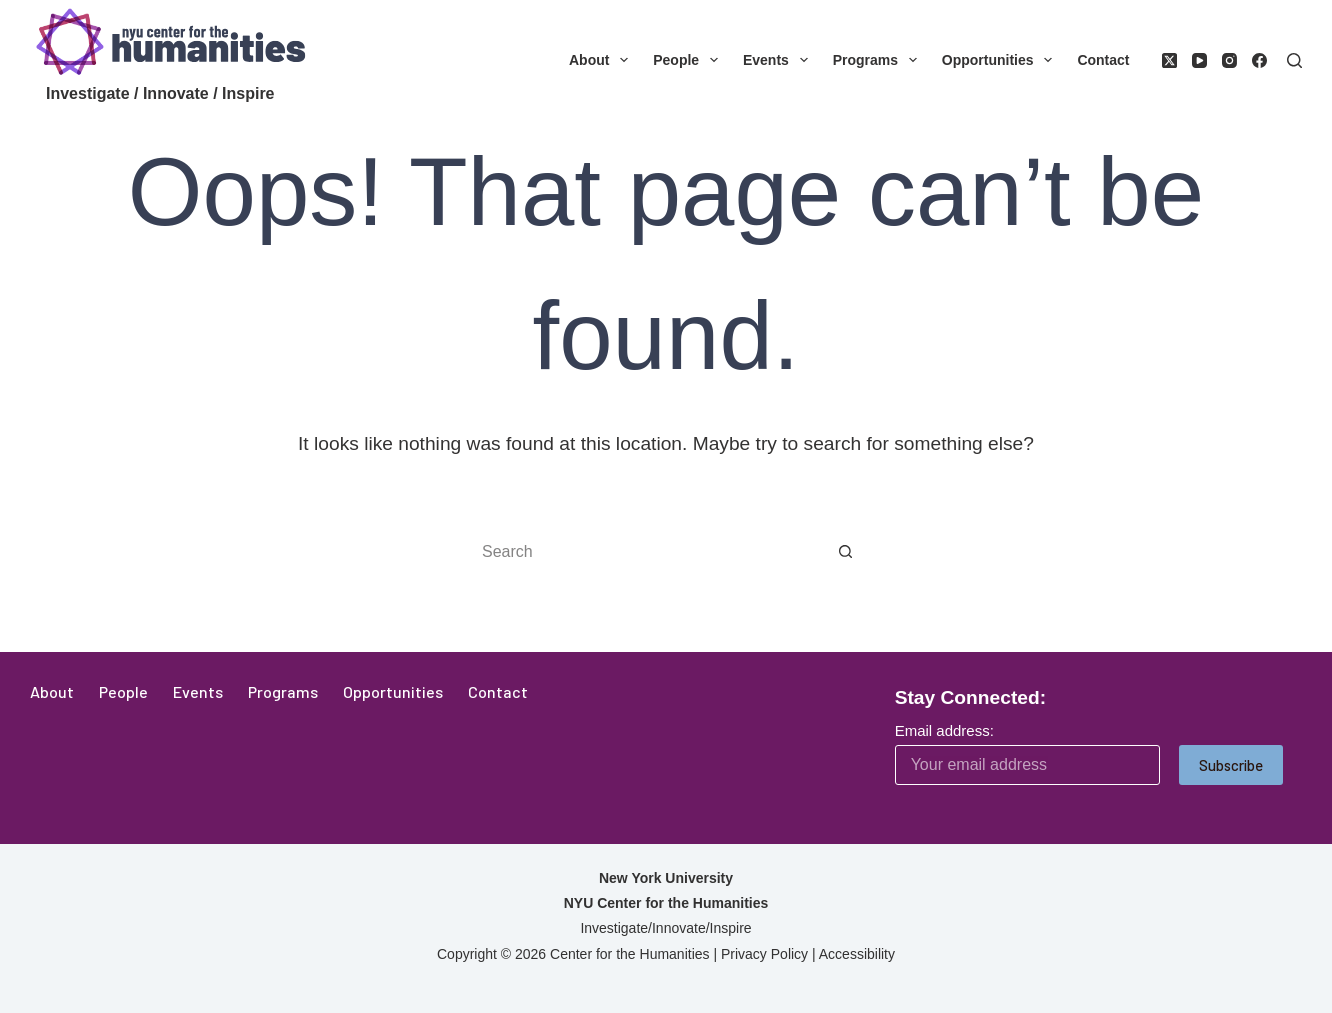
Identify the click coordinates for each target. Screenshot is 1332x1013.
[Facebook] (1259, 60)
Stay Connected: (970, 697)
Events (779, 60)
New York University (666, 878)
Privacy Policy (764, 954)
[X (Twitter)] (1169, 60)
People (689, 60)
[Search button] (846, 552)
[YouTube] (1199, 60)
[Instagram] (1229, 60)
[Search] (1294, 60)
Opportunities (1001, 60)
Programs (879, 60)
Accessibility (857, 954)
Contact (1103, 60)
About (602, 60)
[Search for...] (646, 552)
